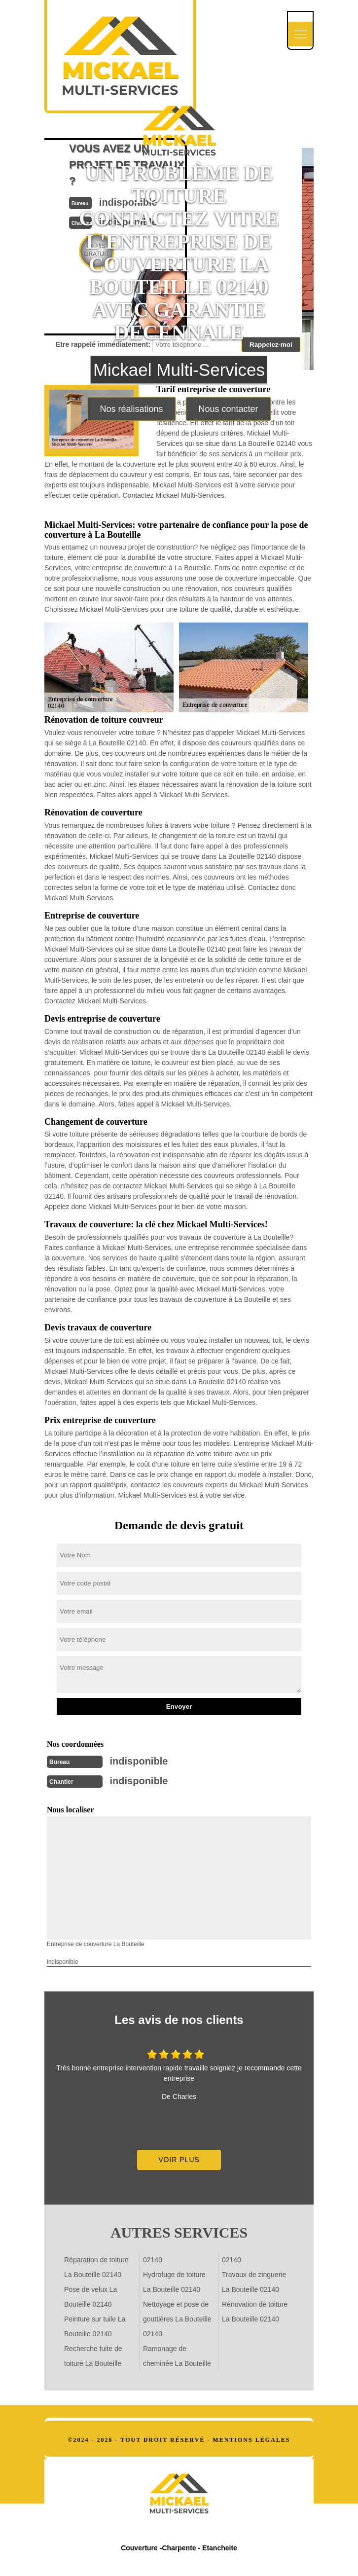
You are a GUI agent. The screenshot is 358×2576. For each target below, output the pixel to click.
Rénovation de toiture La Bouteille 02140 (254, 2311)
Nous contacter (228, 409)
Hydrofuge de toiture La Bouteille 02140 (174, 2282)
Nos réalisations (131, 409)
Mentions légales (251, 2439)
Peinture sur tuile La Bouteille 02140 (95, 2326)
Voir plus (179, 2160)
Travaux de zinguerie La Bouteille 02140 (254, 2282)
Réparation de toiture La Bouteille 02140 (96, 2267)
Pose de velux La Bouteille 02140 (90, 2296)
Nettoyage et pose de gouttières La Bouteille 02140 (177, 2319)
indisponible (139, 1761)
